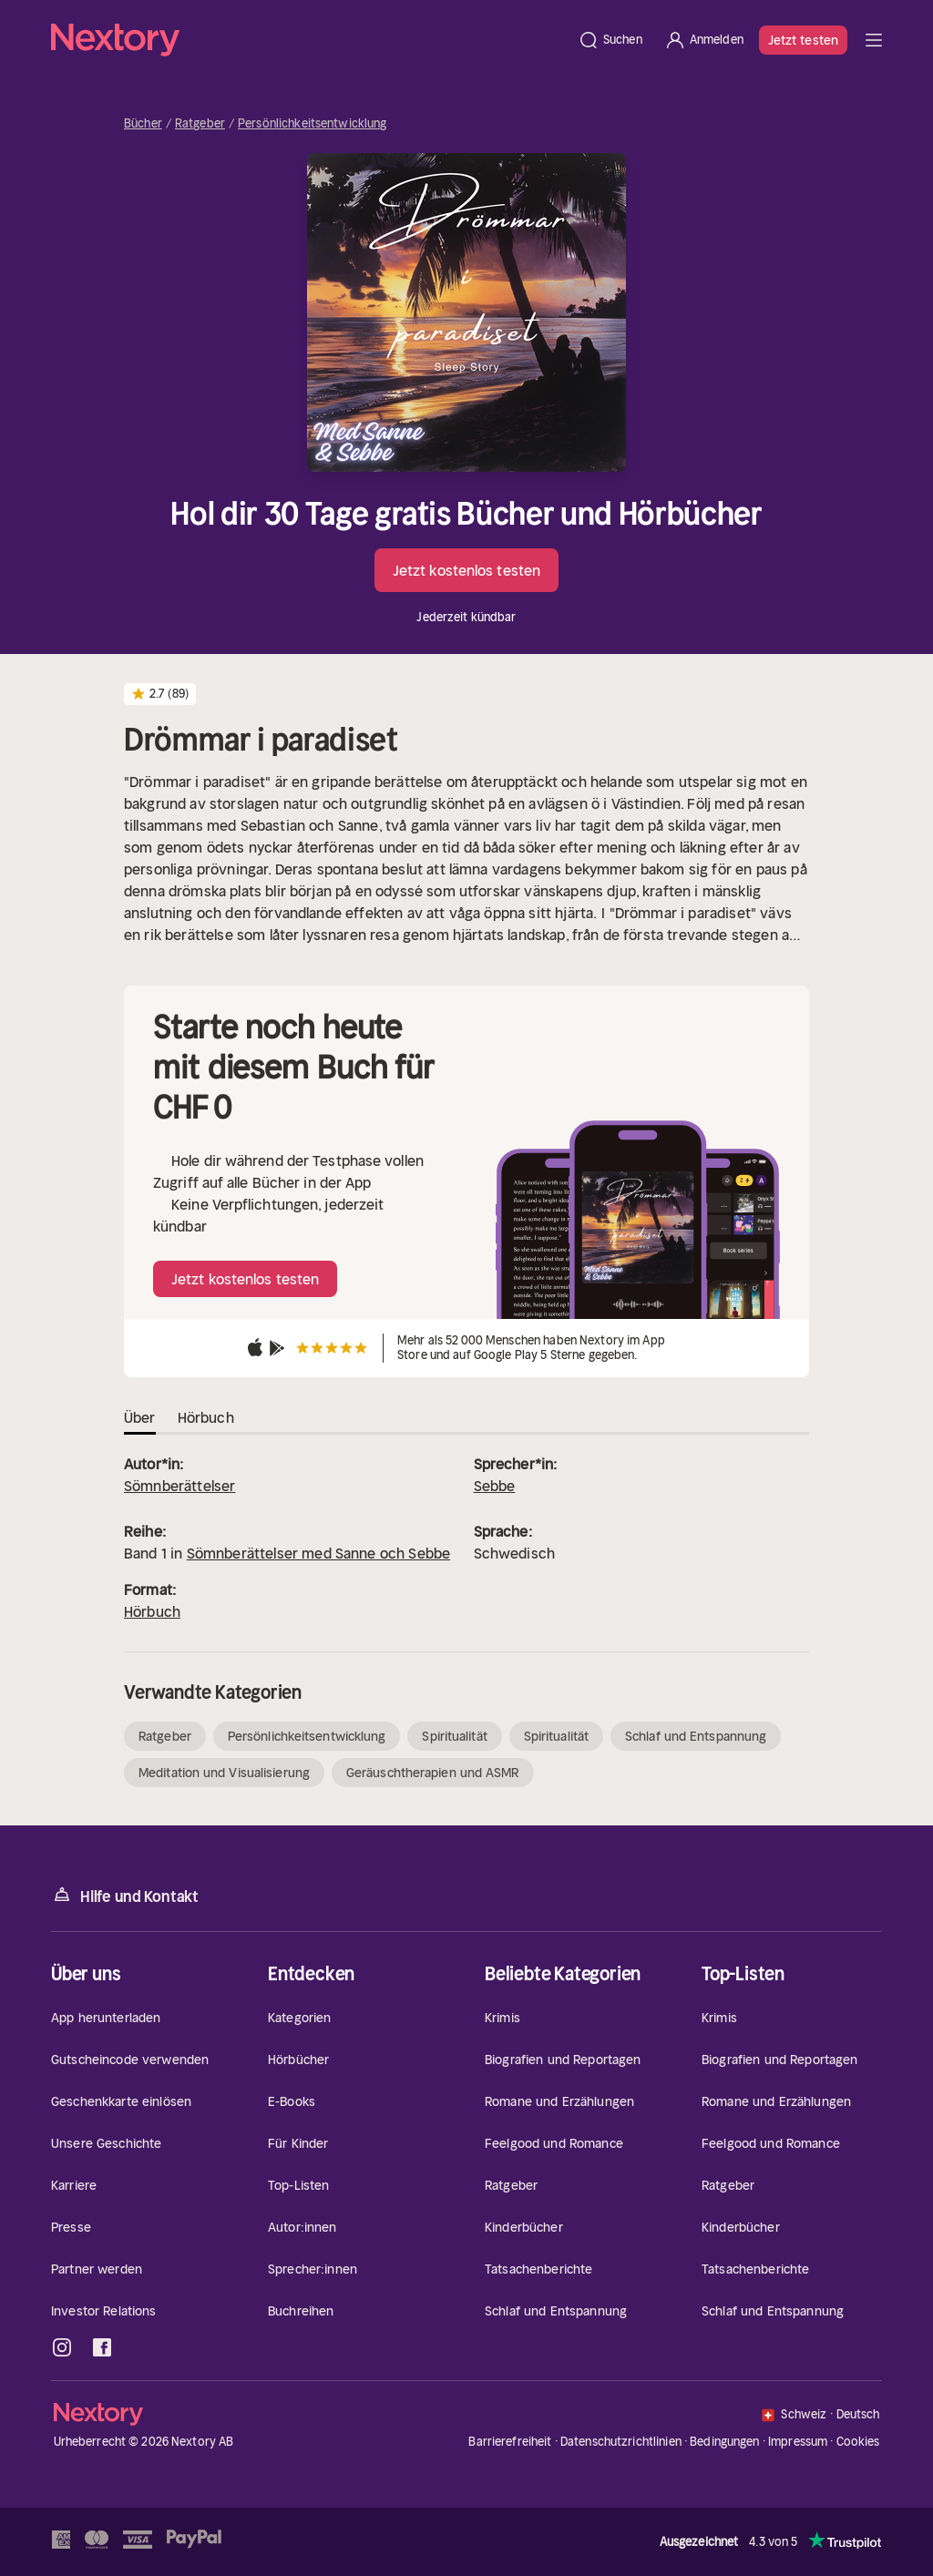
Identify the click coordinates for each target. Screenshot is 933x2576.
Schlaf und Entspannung (695, 1736)
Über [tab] (140, 1417)
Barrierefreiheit (509, 2441)
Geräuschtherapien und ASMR (432, 1772)
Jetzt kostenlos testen (466, 570)
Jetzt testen (803, 40)
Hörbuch (152, 1611)
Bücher (143, 124)
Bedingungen (724, 2441)
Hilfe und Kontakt (125, 1895)
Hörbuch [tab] (206, 1417)
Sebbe (495, 1486)
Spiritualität (454, 1736)
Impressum (797, 2441)
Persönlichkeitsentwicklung (312, 124)
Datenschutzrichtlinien (621, 2441)
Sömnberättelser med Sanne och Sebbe (319, 1553)
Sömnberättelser (179, 1486)
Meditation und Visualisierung (224, 1772)
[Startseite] (309, 40)
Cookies (858, 2442)
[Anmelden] (703, 40)
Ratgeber (200, 124)
